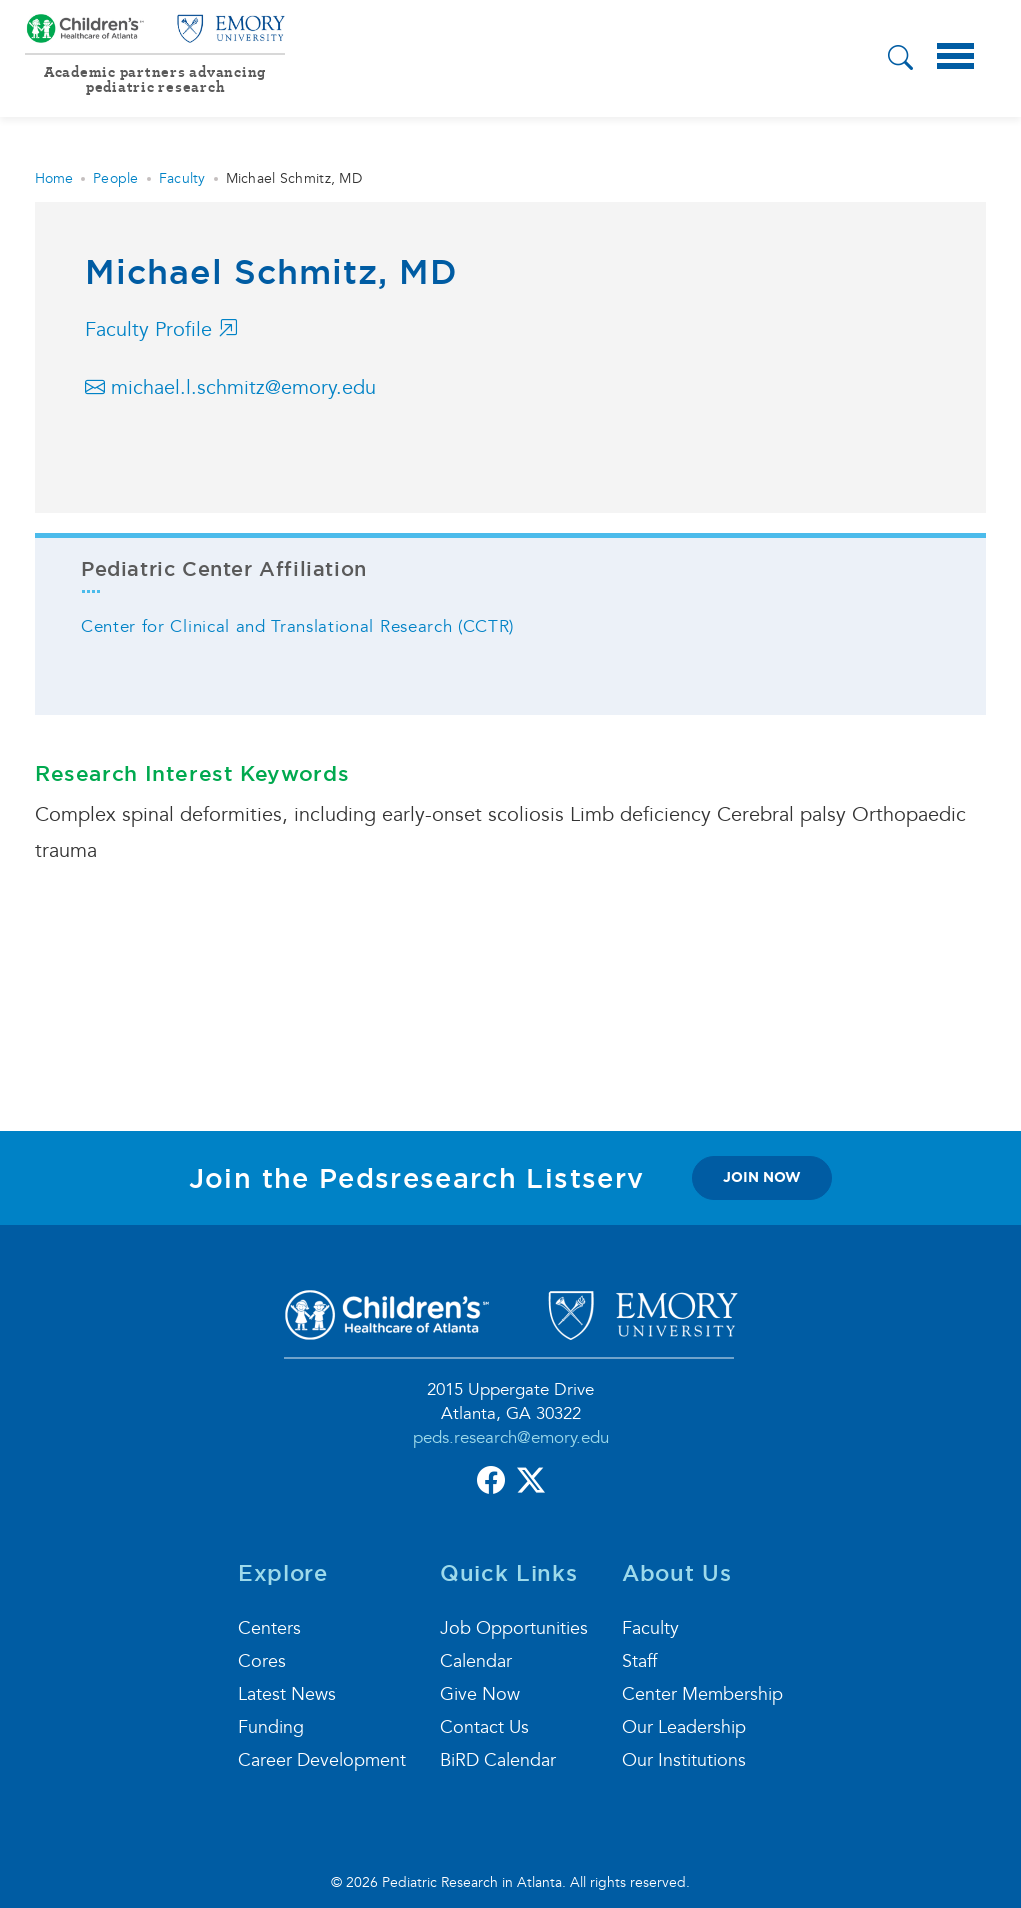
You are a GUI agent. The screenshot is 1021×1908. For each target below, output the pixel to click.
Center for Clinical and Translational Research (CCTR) (297, 626)
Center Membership (702, 1694)
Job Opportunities (514, 1628)
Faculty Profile (161, 330)
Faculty (182, 178)
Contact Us (484, 1727)
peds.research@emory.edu (511, 1437)
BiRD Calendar (498, 1760)
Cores (262, 1661)
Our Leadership (684, 1727)
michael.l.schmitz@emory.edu (230, 388)
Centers (269, 1628)
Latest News (287, 1694)
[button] (900, 60)
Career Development (322, 1760)
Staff (639, 1661)
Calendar (476, 1661)
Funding (271, 1727)
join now (762, 1177)
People (116, 178)
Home (54, 178)
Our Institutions (684, 1760)
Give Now (480, 1694)
